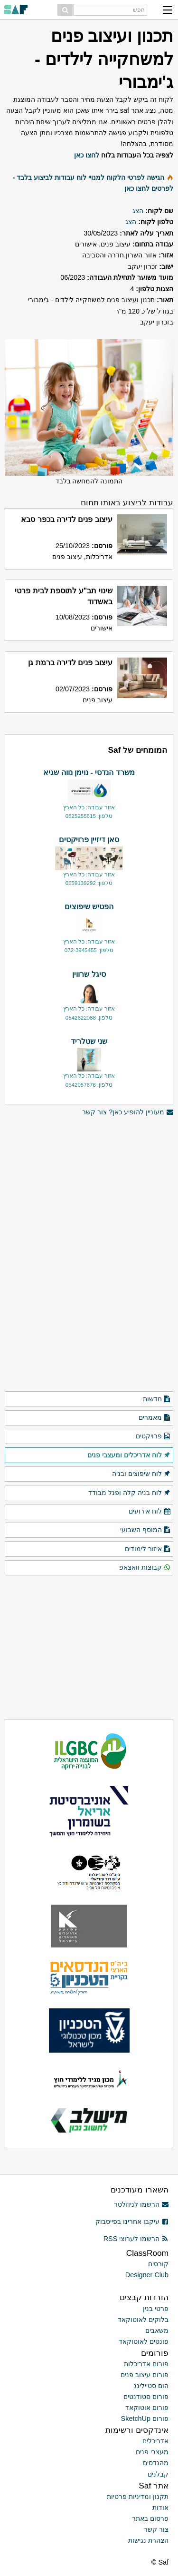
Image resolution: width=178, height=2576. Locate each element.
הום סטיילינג (151, 2385)
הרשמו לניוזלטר (141, 2204)
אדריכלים (155, 2441)
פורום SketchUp (145, 2418)
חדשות (157, 1399)
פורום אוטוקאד (147, 2407)
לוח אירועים (150, 1511)
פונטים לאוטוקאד (144, 2341)
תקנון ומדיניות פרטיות (138, 2496)
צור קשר (156, 2529)
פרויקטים (153, 1436)
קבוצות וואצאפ (145, 1568)
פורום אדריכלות (146, 2364)
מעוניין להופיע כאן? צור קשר (127, 1112)
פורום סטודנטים (146, 2396)
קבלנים (158, 2474)
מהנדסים (156, 2463)
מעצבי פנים (152, 2452)
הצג (137, 211)
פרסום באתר (150, 2518)
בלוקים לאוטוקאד (143, 2319)
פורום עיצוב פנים (145, 2375)
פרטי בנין (156, 2308)
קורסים (158, 2264)
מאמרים (155, 1418)
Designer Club (147, 2275)
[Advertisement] (89, 1184)
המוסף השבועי (145, 1530)
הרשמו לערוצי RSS (136, 2238)
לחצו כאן (86, 155)
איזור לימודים (148, 1549)
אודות (160, 2507)
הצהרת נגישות (148, 2540)
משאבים (157, 2330)
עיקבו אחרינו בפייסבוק (132, 2221)
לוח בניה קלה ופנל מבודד (129, 1493)
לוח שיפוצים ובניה (141, 1474)
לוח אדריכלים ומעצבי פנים (129, 1455)
